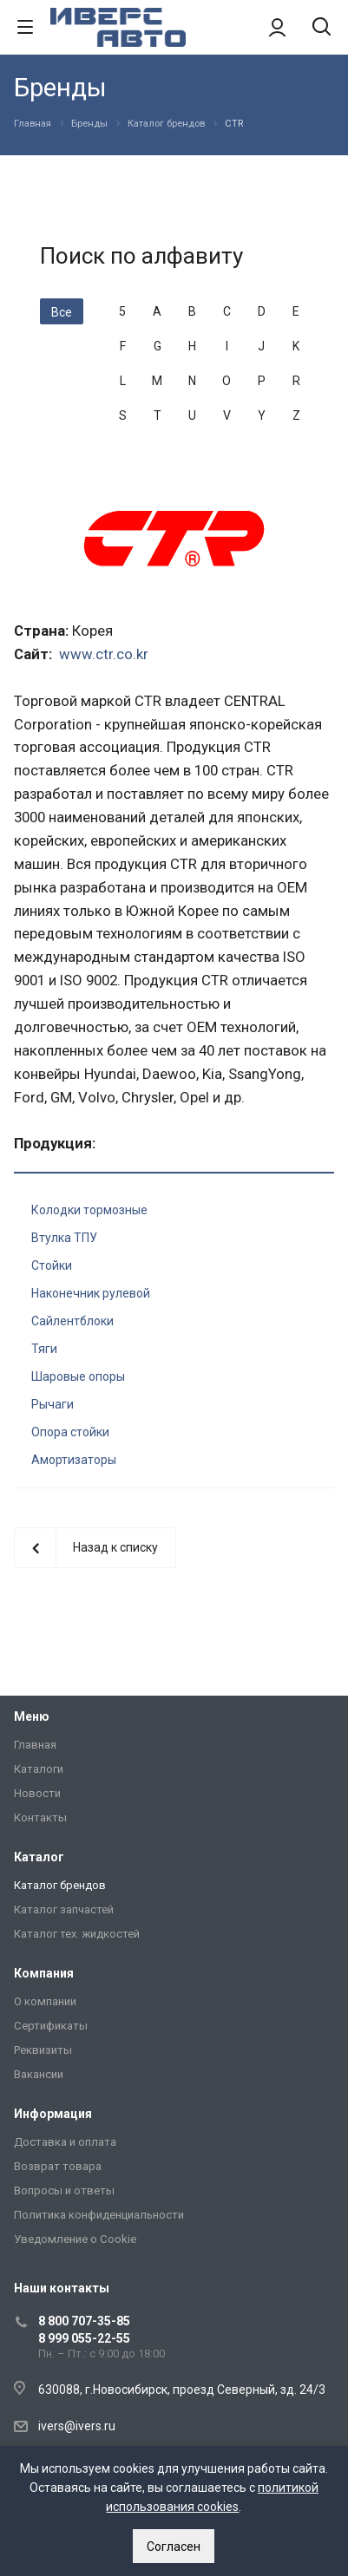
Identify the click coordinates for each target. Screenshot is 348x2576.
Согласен (173, 2546)
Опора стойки (70, 1432)
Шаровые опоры (78, 1376)
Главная (35, 1744)
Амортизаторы (73, 1460)
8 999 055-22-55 (84, 2338)
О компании (45, 2001)
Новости (37, 1793)
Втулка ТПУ (64, 1238)
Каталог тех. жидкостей (77, 1933)
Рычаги (52, 1404)
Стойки (51, 1265)
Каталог (39, 1857)
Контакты (40, 1817)
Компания (44, 1973)
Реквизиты (43, 2049)
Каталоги (38, 1768)
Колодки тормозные (89, 1210)
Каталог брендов (60, 1885)
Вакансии (38, 2074)
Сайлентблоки (72, 1321)
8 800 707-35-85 (84, 2321)
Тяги (44, 1349)
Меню (31, 1716)
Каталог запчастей (64, 1909)
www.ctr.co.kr (103, 654)
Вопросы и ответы (64, 2190)
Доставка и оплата (65, 2141)
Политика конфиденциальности (99, 2214)
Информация (53, 2114)
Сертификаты (51, 2025)
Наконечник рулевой (90, 1293)
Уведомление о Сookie (75, 2239)
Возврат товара (58, 2166)
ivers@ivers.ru (76, 2426)
